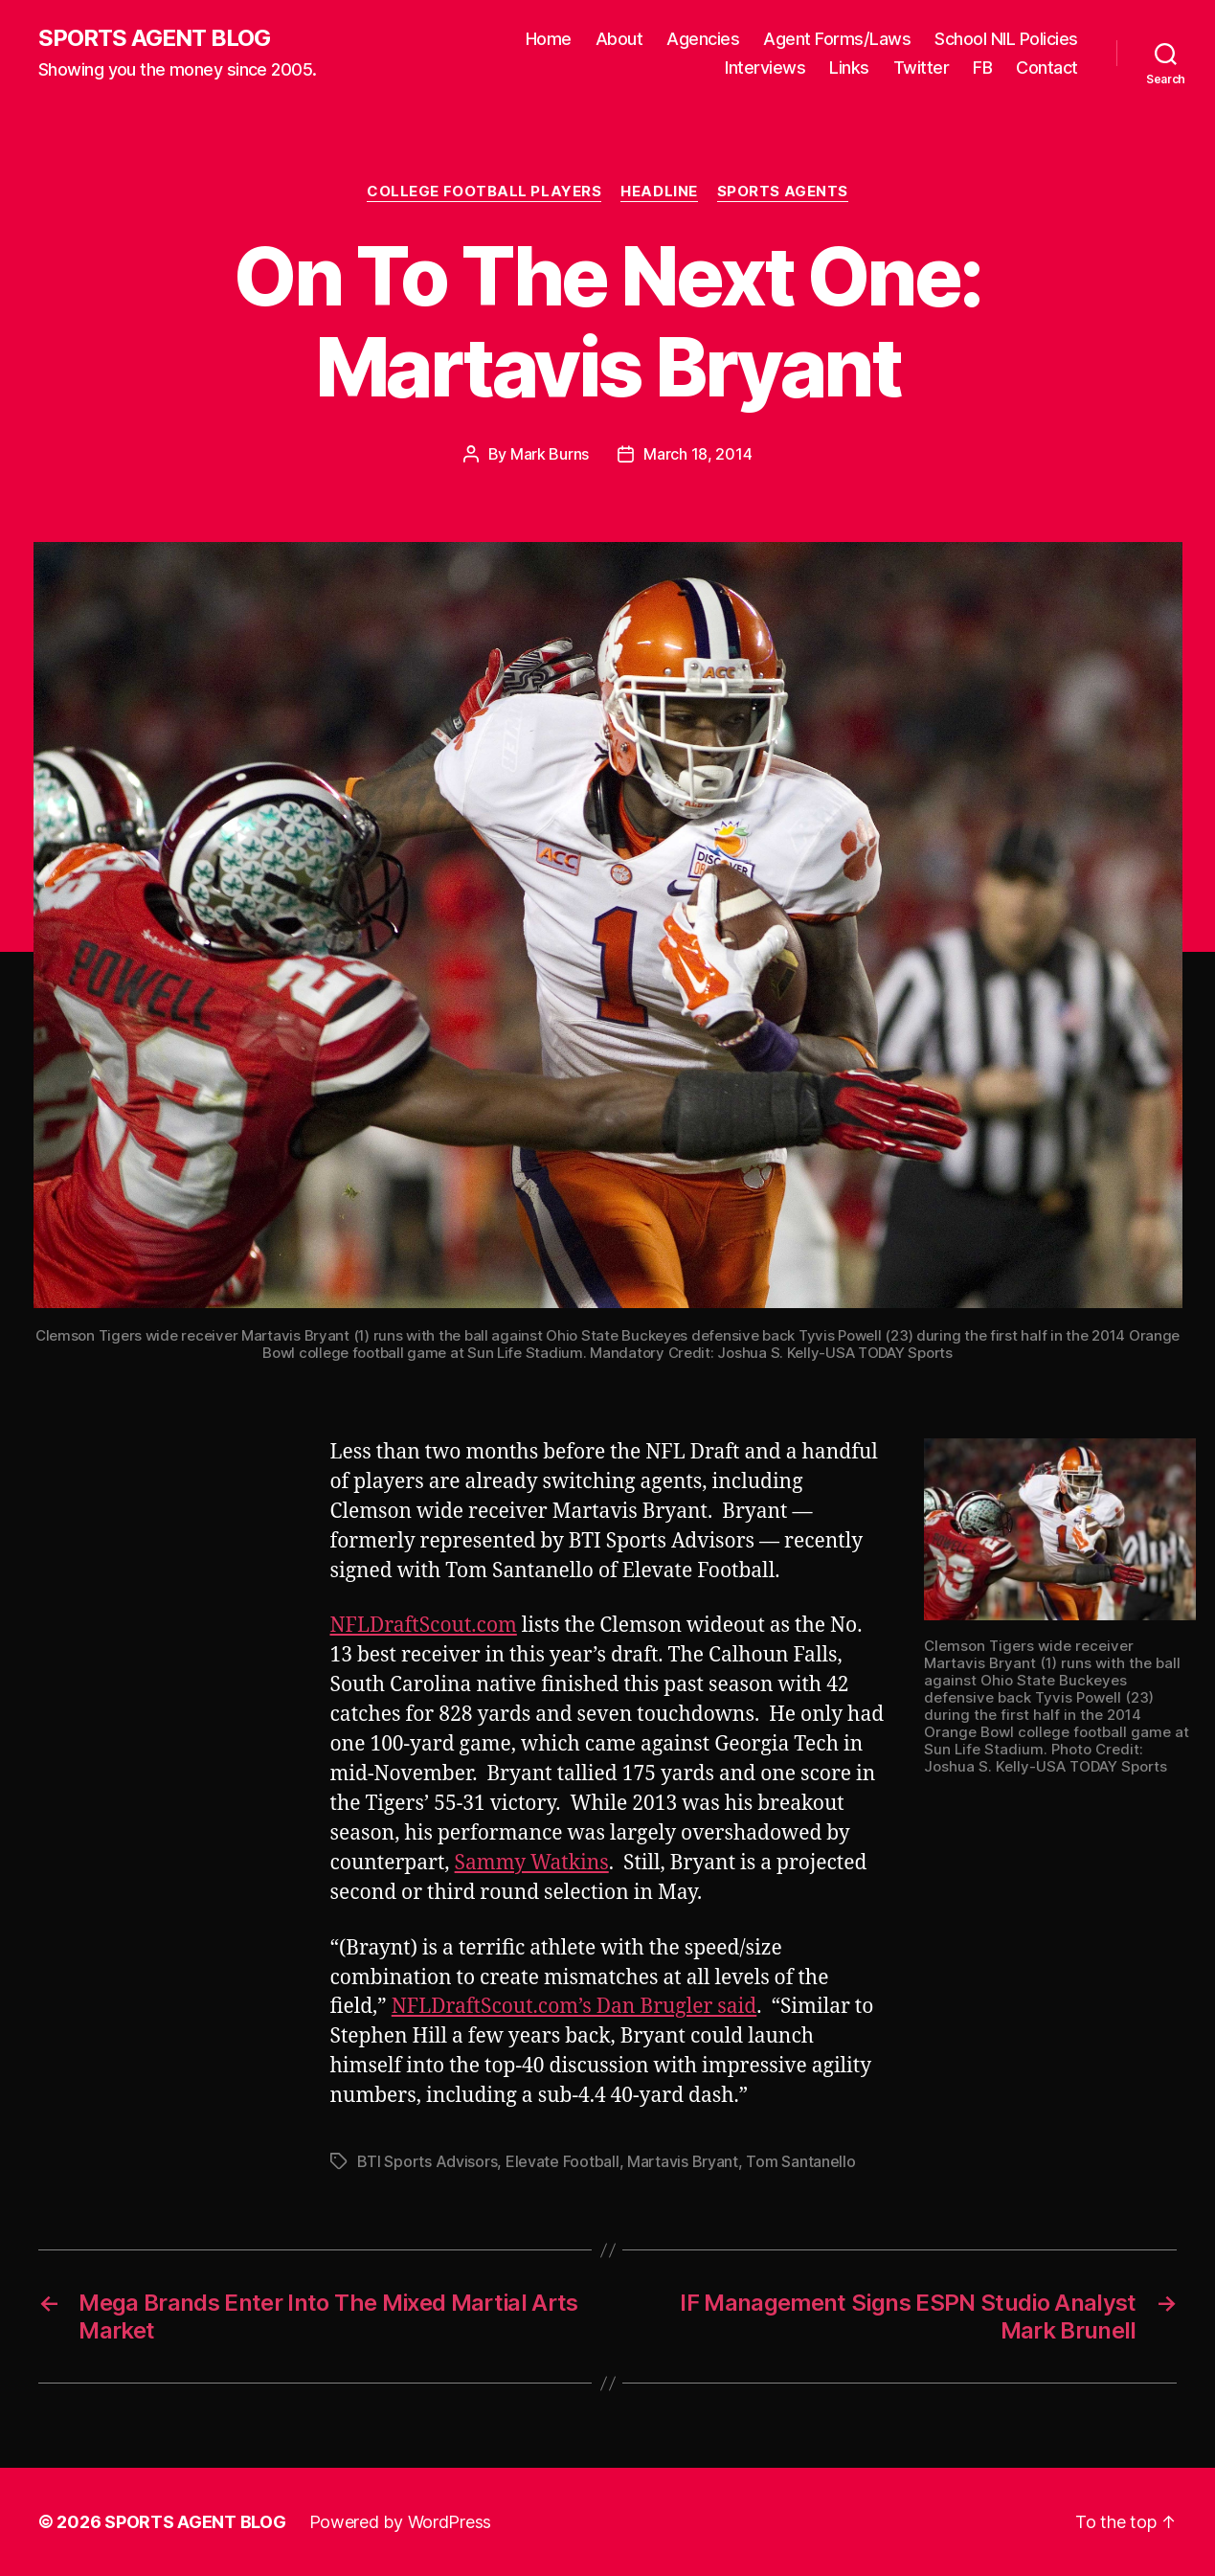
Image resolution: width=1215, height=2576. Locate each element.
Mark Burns (549, 453)
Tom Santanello (800, 2161)
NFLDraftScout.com (423, 1625)
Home (549, 39)
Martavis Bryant (682, 2161)
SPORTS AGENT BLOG (154, 38)
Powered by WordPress (400, 2522)
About (619, 39)
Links (849, 67)
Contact (1047, 67)
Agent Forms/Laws (837, 39)
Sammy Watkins (532, 1863)
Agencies (702, 39)
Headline (658, 191)
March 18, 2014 (697, 453)
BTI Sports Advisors (427, 2161)
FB (982, 67)
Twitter (921, 67)
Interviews (765, 67)
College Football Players (484, 191)
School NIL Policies (1006, 39)
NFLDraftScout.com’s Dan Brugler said (574, 2007)
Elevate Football (562, 2161)
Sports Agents (782, 191)
